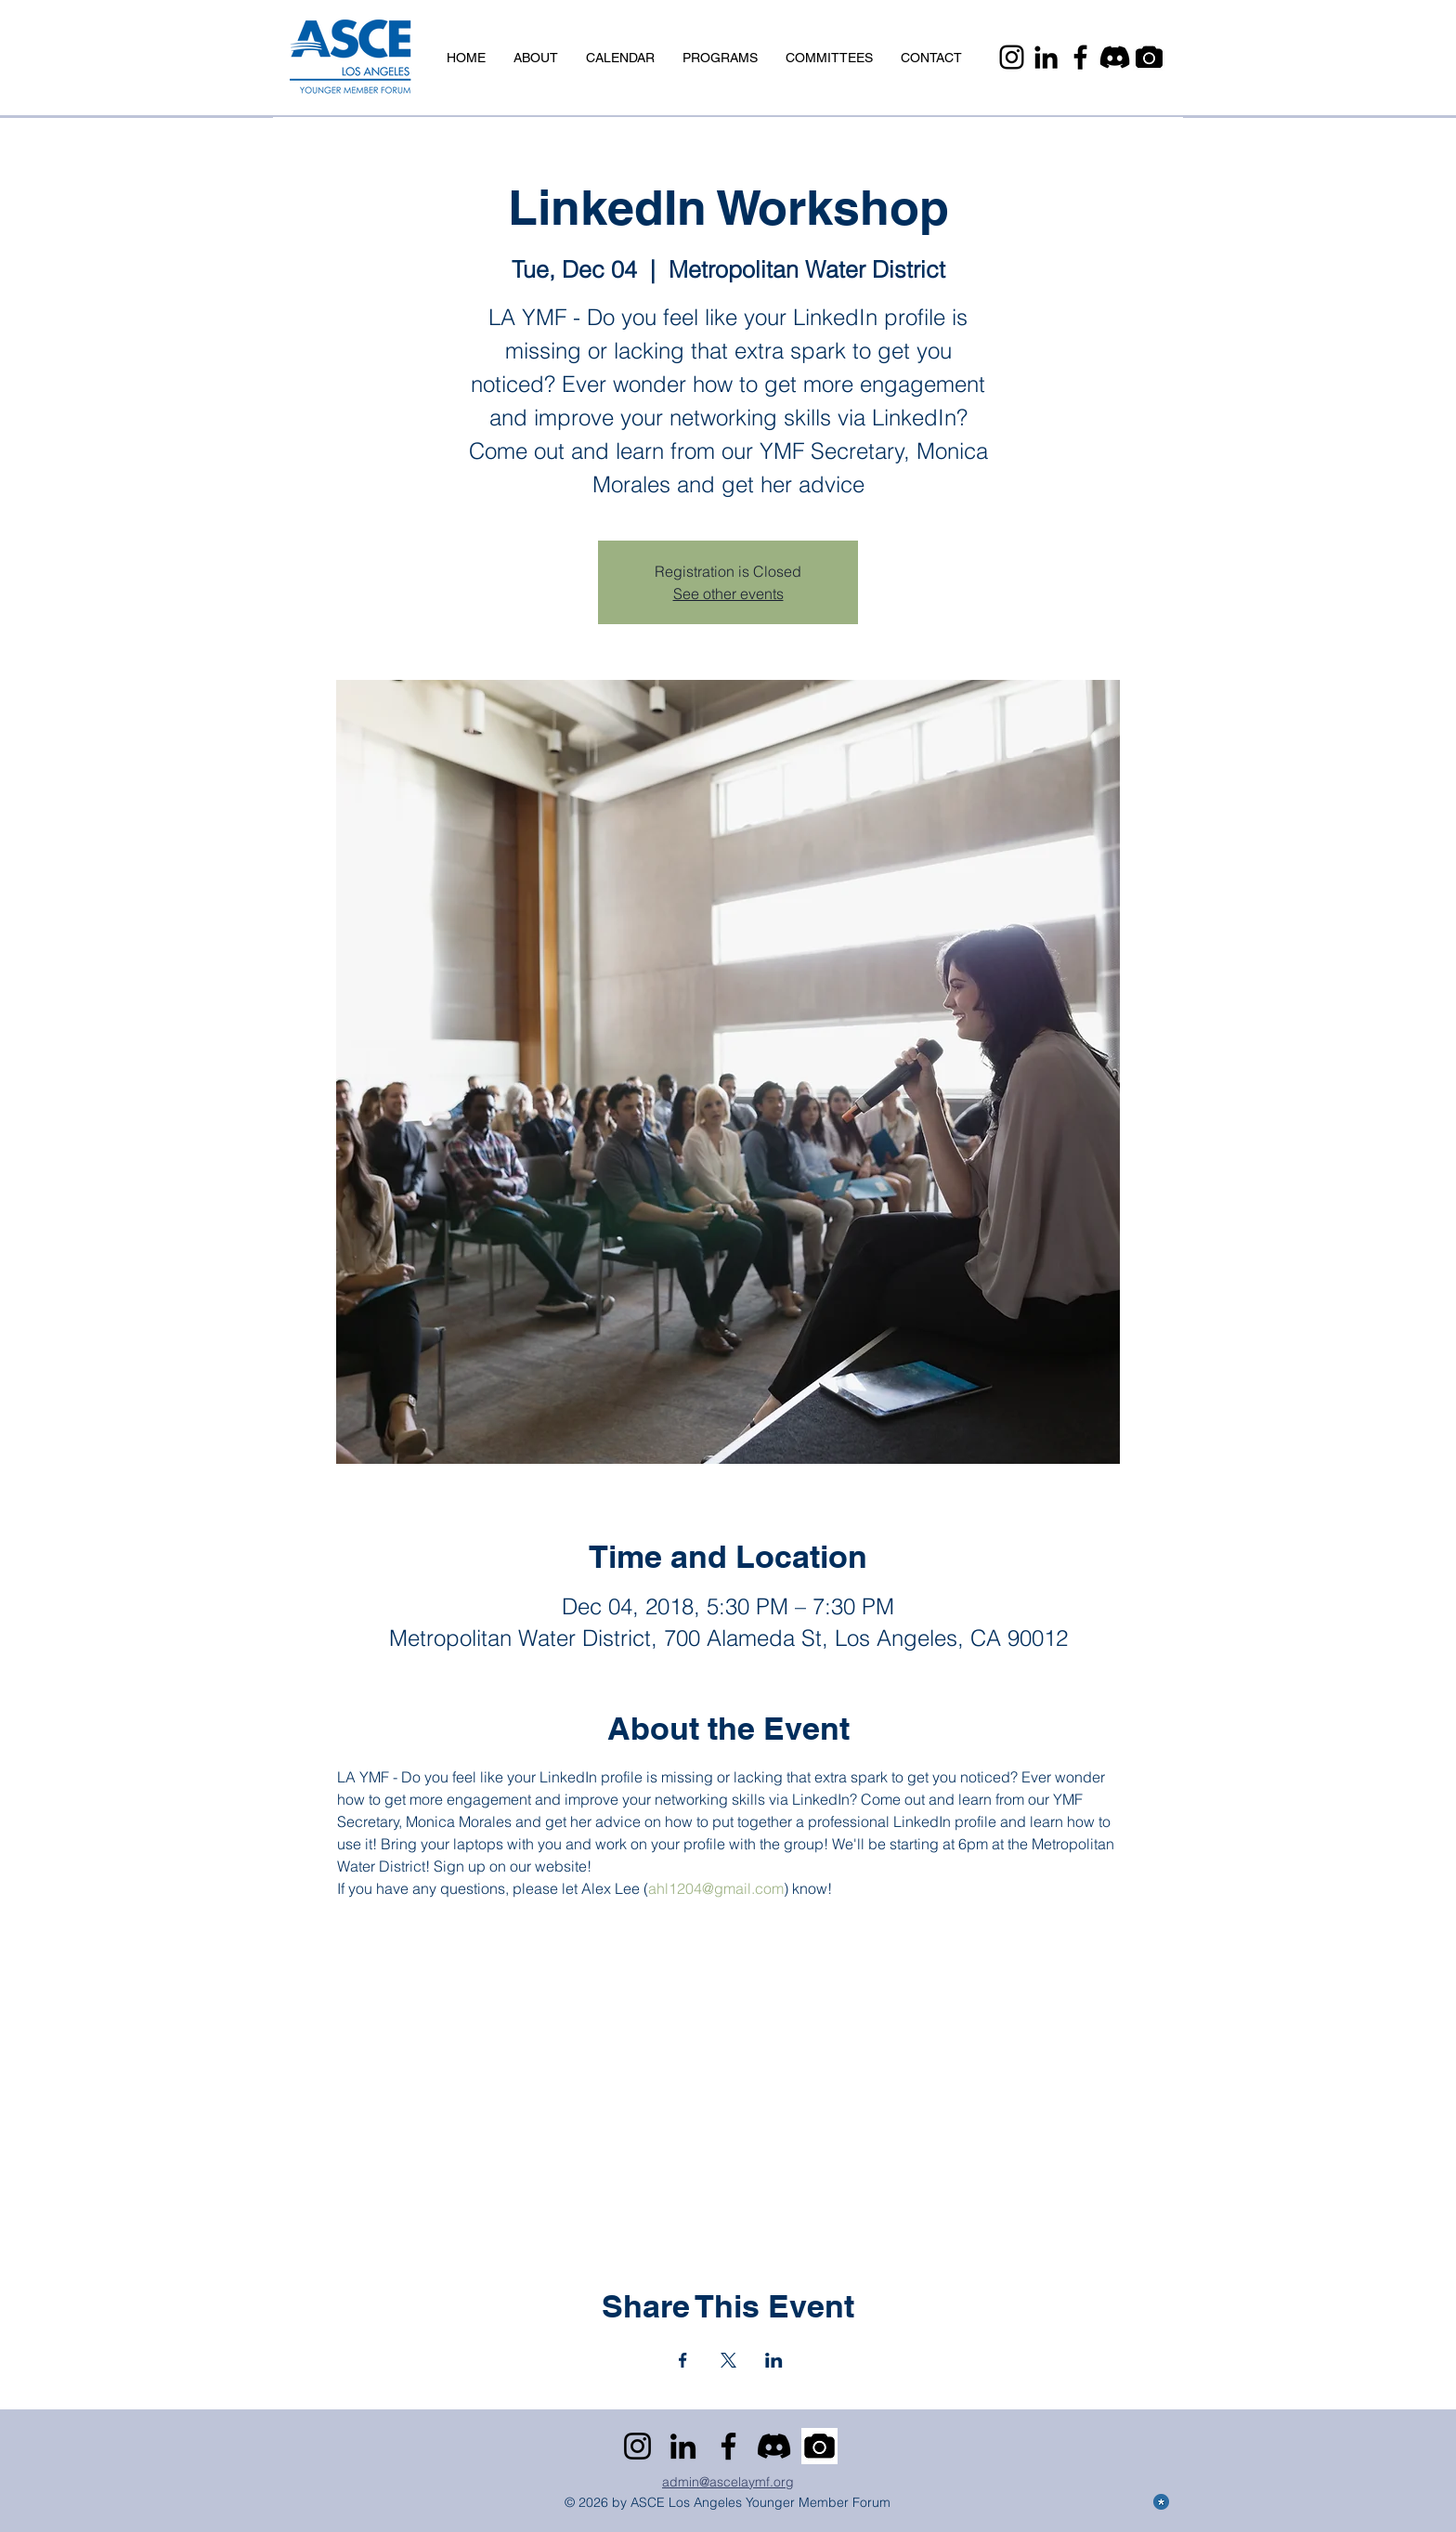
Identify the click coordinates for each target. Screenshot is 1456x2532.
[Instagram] (1011, 57)
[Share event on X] (728, 2360)
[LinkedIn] (1046, 57)
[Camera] (1149, 57)
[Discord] (1114, 57)
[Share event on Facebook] (683, 2360)
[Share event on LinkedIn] (774, 2360)
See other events (728, 593)
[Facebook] (1080, 57)
